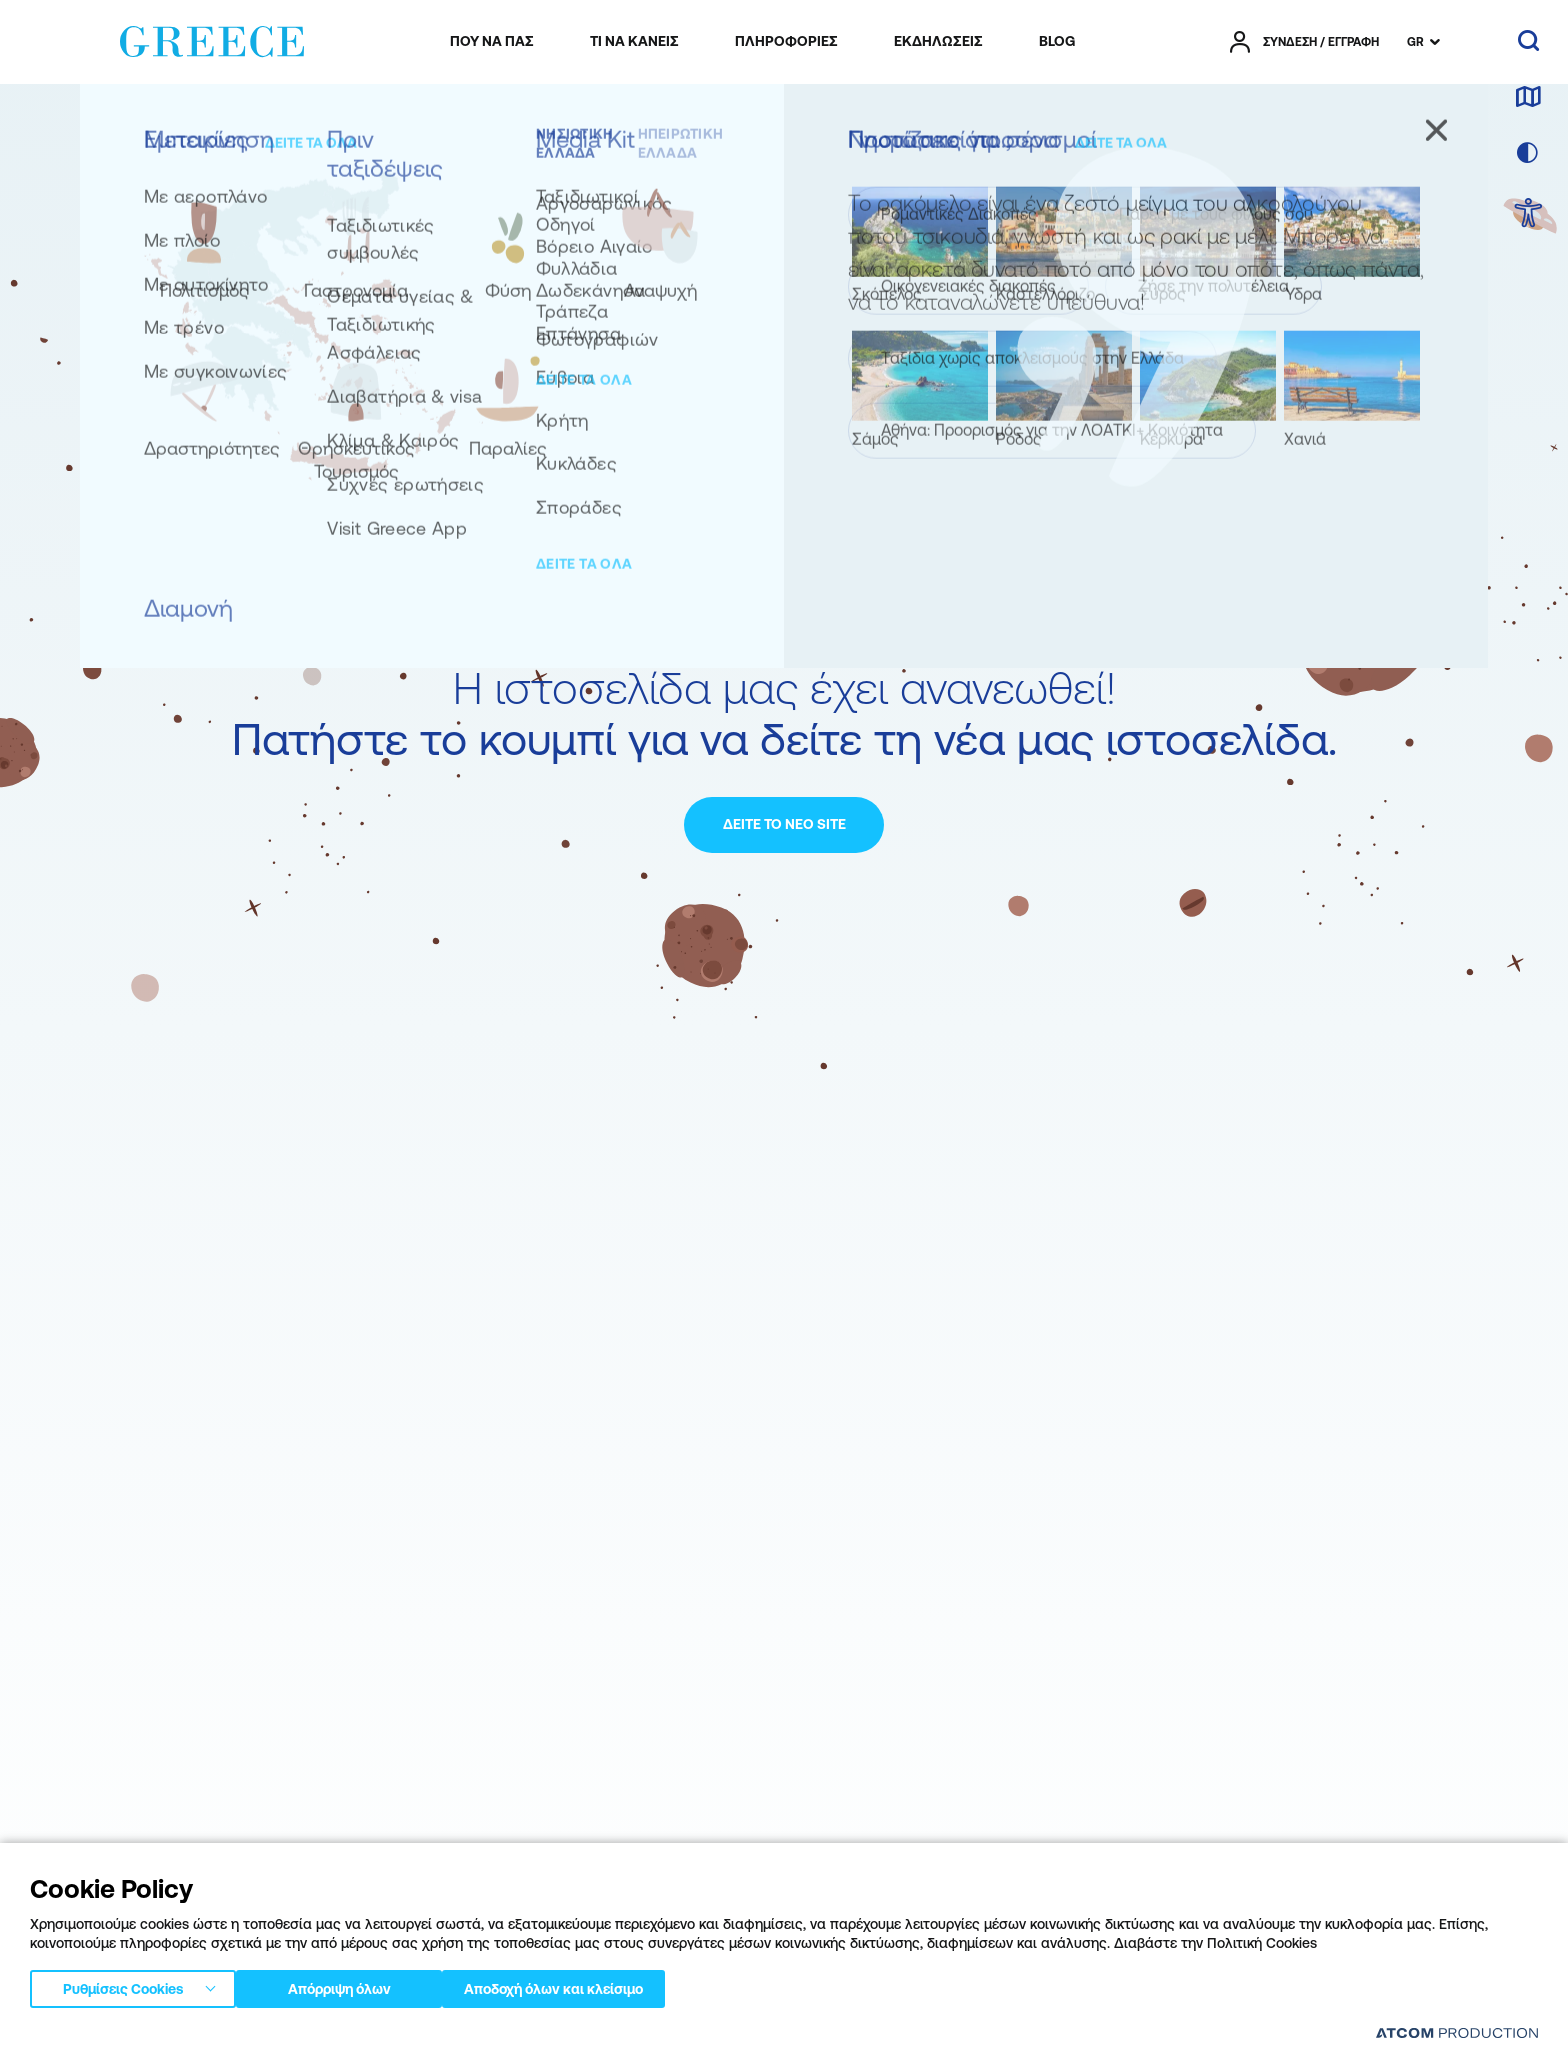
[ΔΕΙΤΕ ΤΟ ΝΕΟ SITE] (784, 825)
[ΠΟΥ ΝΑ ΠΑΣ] (492, 42)
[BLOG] (1057, 42)
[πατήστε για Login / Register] (1304, 42)
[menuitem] (492, 42)
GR (1415, 42)
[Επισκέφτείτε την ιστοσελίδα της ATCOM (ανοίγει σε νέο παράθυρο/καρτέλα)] (1457, 2032)
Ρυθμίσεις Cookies (123, 1985)
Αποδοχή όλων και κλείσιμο (589, 1985)
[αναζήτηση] (1528, 42)
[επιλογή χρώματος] (1528, 154)
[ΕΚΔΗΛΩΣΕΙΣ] (938, 42)
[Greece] (212, 38)
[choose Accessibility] (1528, 214)
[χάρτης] (1528, 98)
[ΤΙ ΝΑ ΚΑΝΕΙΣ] (634, 42)
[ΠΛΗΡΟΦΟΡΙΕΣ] (786, 42)
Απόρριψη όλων (349, 1985)
